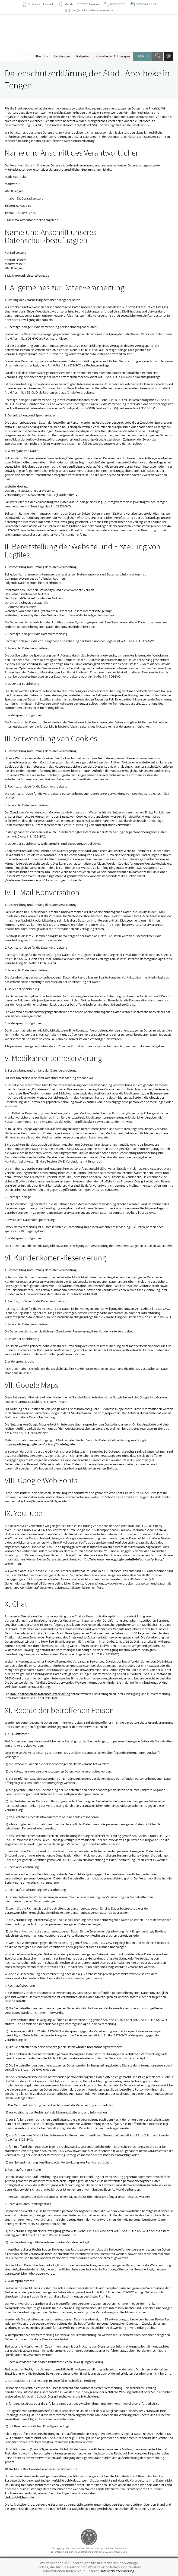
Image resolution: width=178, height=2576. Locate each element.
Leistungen (62, 56)
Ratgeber (82, 56)
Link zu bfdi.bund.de (19, 2497)
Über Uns (41, 56)
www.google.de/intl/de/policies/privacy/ (134, 1559)
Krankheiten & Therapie (113, 56)
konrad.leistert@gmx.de (31, 275)
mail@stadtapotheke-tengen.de (92, 10)
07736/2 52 (117, 4)
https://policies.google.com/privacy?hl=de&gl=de (40, 1444)
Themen (142, 56)
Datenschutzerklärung (117, 2571)
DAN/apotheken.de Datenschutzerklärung (40, 1694)
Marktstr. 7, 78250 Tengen (81, 4)
